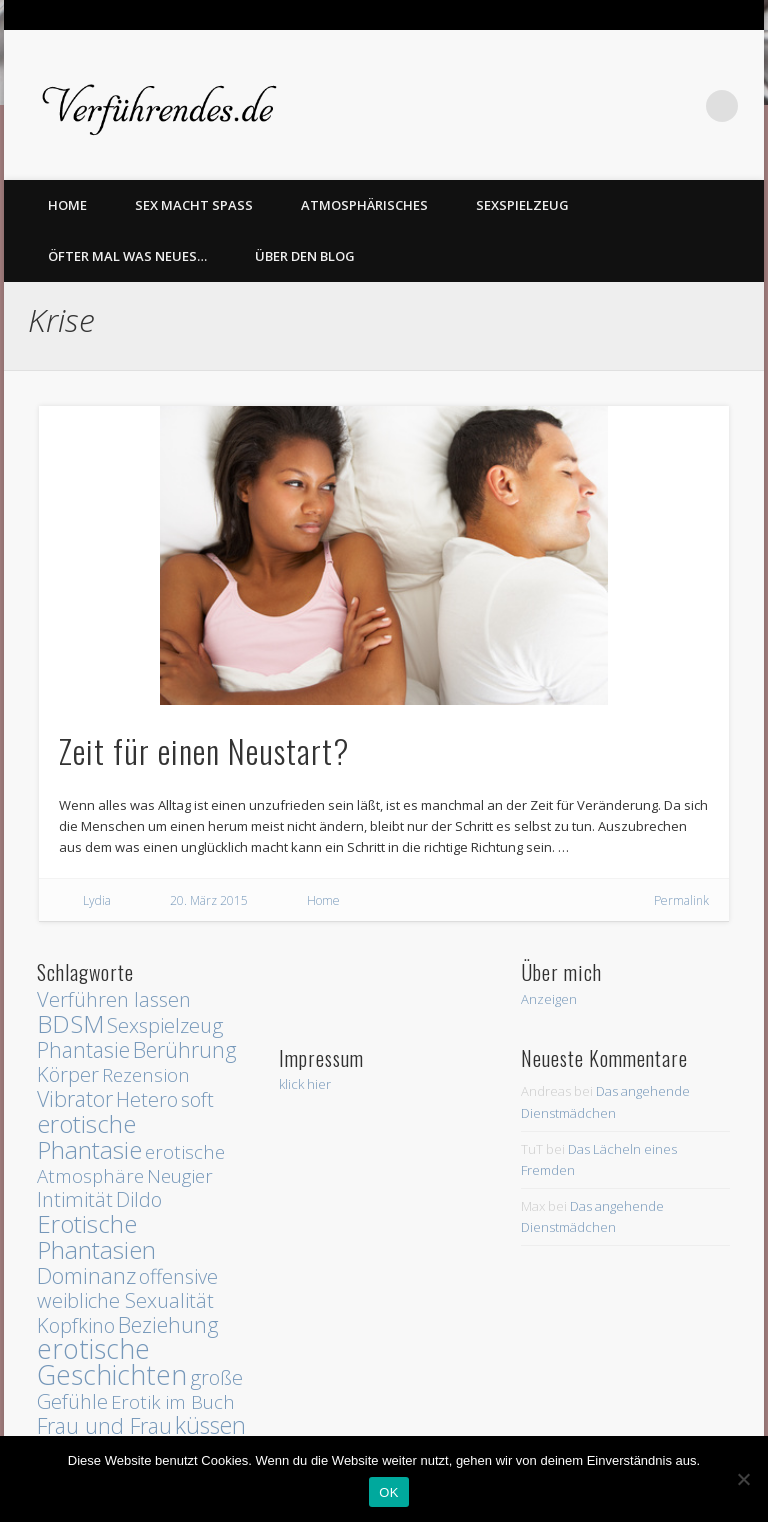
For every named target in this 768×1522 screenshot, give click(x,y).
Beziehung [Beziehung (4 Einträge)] (168, 1324)
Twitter (681, 106)
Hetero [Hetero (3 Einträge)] (147, 1099)
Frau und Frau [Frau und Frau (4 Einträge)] (104, 1425)
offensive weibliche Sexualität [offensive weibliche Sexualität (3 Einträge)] (127, 1288)
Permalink (681, 900)
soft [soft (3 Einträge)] (197, 1099)
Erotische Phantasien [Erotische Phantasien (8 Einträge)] (96, 1236)
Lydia (97, 900)
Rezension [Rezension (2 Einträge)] (146, 1074)
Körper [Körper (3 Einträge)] (68, 1074)
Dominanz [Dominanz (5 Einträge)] (86, 1275)
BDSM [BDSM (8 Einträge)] (70, 1023)
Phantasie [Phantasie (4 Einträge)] (83, 1049)
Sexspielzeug (522, 205)
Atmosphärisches (364, 205)
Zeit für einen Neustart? (204, 750)
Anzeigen (549, 999)
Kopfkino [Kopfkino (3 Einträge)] (76, 1325)
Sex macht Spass (194, 205)
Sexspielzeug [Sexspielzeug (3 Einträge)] (165, 1025)
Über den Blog (305, 256)
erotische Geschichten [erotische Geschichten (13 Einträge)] (112, 1362)
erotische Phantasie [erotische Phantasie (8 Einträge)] (89, 1136)
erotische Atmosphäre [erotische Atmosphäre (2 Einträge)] (131, 1163)
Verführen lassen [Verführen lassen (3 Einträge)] (114, 999)
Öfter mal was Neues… (127, 256)
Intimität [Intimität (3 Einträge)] (75, 1199)
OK (388, 1492)
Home (323, 900)
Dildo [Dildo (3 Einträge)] (139, 1199)
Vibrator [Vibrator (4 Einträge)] (75, 1098)
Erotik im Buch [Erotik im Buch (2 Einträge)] (173, 1401)
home (67, 205)
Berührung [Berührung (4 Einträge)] (185, 1049)
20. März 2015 (209, 900)
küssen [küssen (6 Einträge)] (210, 1425)
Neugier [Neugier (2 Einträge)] (180, 1175)
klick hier (305, 1084)
